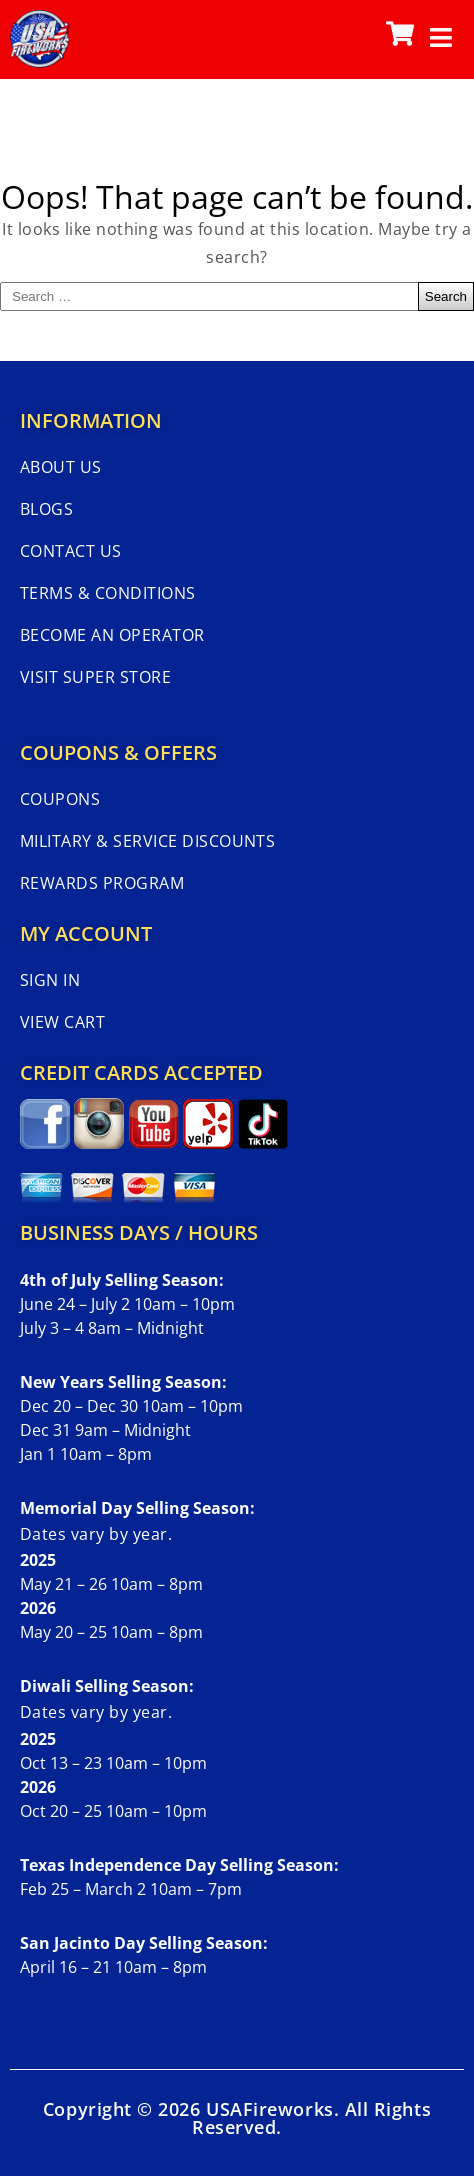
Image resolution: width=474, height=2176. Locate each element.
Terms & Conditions (108, 593)
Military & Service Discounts (147, 841)
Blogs (46, 509)
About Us (61, 467)
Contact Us (71, 551)
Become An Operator (112, 635)
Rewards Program (102, 883)
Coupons (60, 799)
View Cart (62, 1022)
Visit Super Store (95, 677)
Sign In (50, 980)
